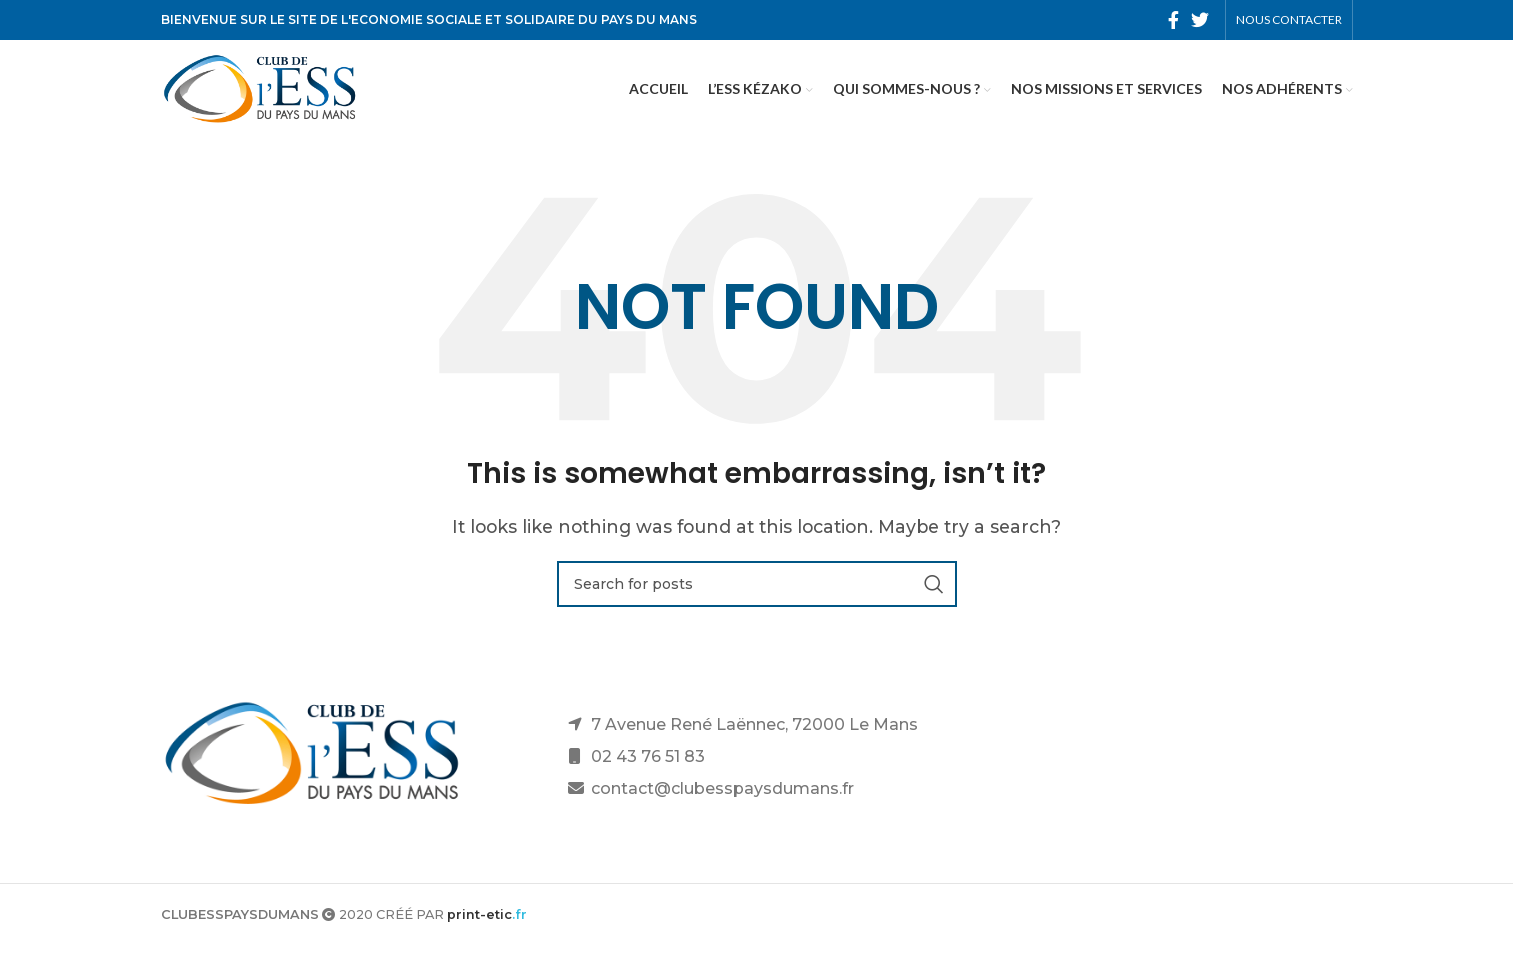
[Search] (757, 617)
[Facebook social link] (1173, 21)
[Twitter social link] (1200, 21)
